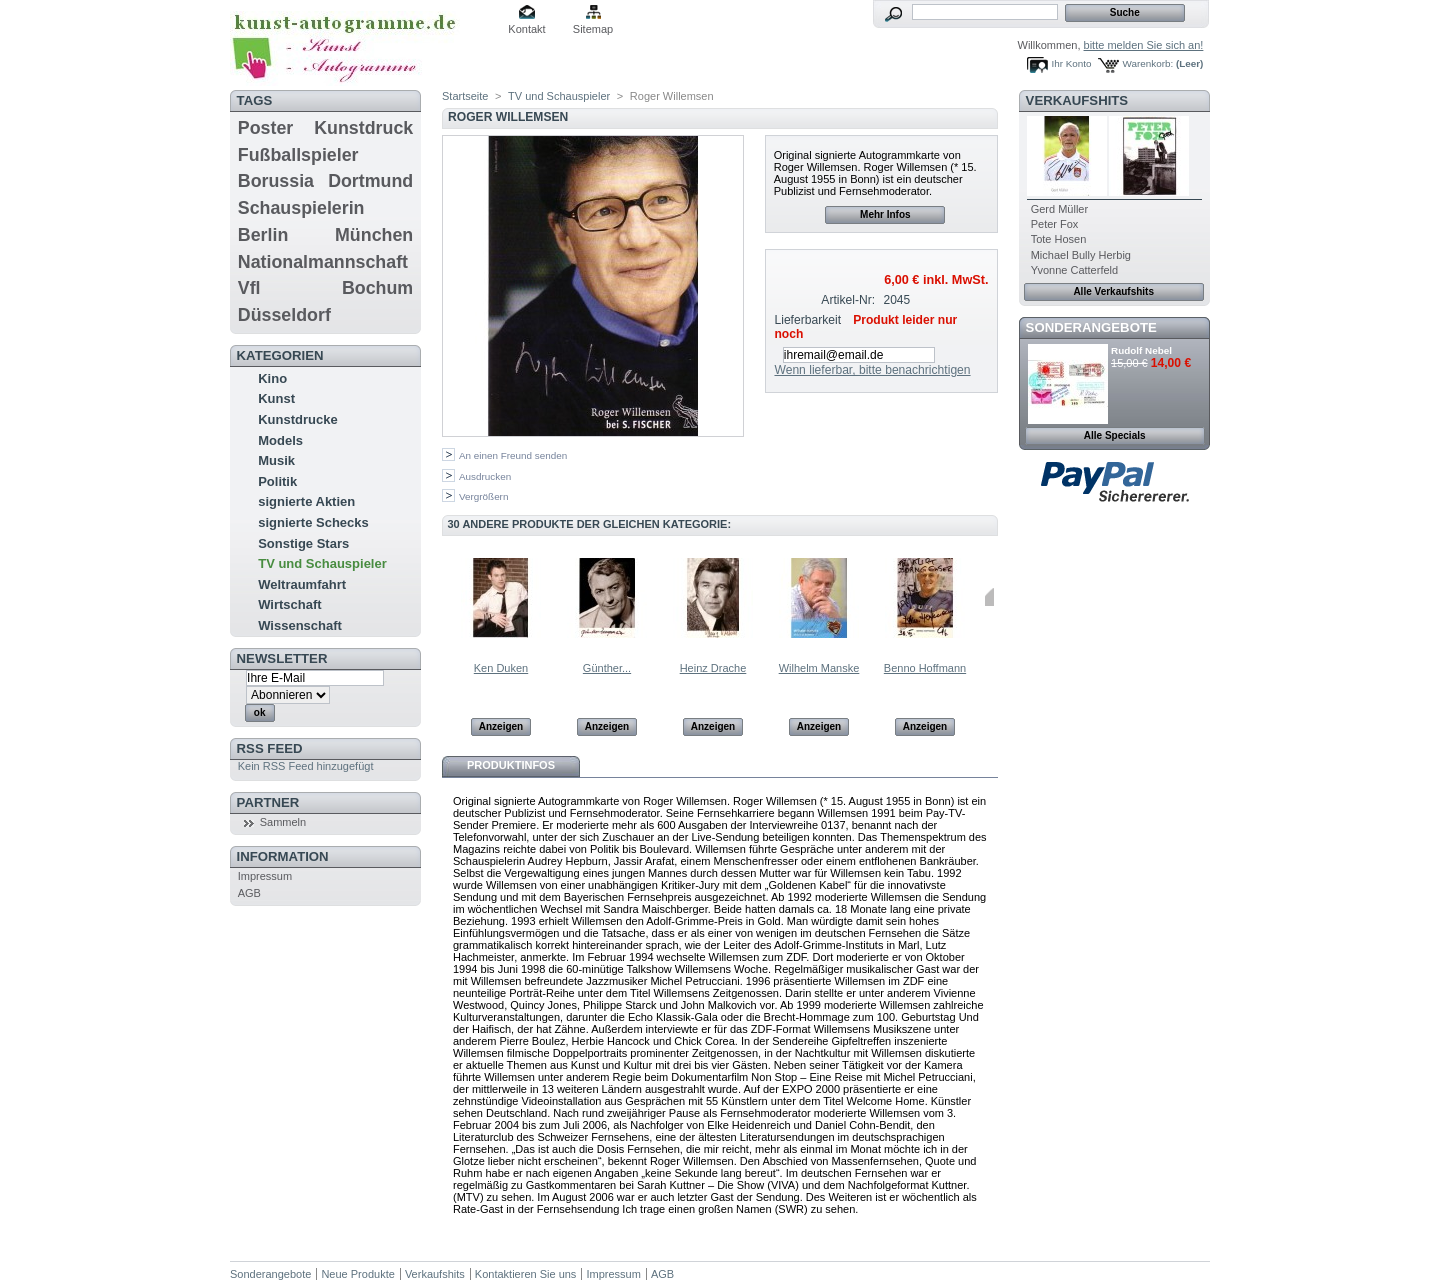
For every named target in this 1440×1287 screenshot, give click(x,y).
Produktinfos (511, 765)
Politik (277, 481)
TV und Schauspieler (322, 563)
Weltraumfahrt (302, 584)
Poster (265, 128)
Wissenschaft (300, 625)
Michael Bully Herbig (1081, 255)
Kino (272, 378)
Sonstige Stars (303, 543)
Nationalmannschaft (323, 262)
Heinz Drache (713, 668)
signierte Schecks (313, 522)
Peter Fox (1055, 224)
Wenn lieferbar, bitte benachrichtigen (872, 370)
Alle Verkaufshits (1113, 291)
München (374, 235)
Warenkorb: (1148, 63)
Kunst (276, 398)
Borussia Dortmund (325, 181)
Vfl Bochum (325, 288)
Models (280, 440)
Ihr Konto (1072, 63)
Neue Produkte (357, 1274)
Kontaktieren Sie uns (526, 1274)
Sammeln (283, 822)
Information (283, 856)
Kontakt (526, 29)
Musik (276, 460)
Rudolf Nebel (1141, 350)
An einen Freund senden (513, 455)
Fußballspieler (298, 155)
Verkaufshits (1077, 100)
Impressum (265, 876)
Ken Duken (501, 668)
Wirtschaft (289, 604)
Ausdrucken (485, 476)
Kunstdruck (363, 128)
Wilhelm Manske (819, 668)
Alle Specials (1115, 435)
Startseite (465, 96)
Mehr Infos (885, 214)
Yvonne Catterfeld (1074, 270)
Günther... (607, 668)
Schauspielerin (301, 208)
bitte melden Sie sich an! (1144, 45)
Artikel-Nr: (848, 300)
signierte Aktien (306, 501)
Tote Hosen (1059, 239)
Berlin (263, 235)
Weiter (989, 597)
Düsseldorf (284, 315)
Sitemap (593, 29)
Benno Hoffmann (925, 668)
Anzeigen (501, 726)
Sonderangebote (1091, 327)
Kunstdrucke (297, 419)
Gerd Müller (1059, 209)
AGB (249, 893)
